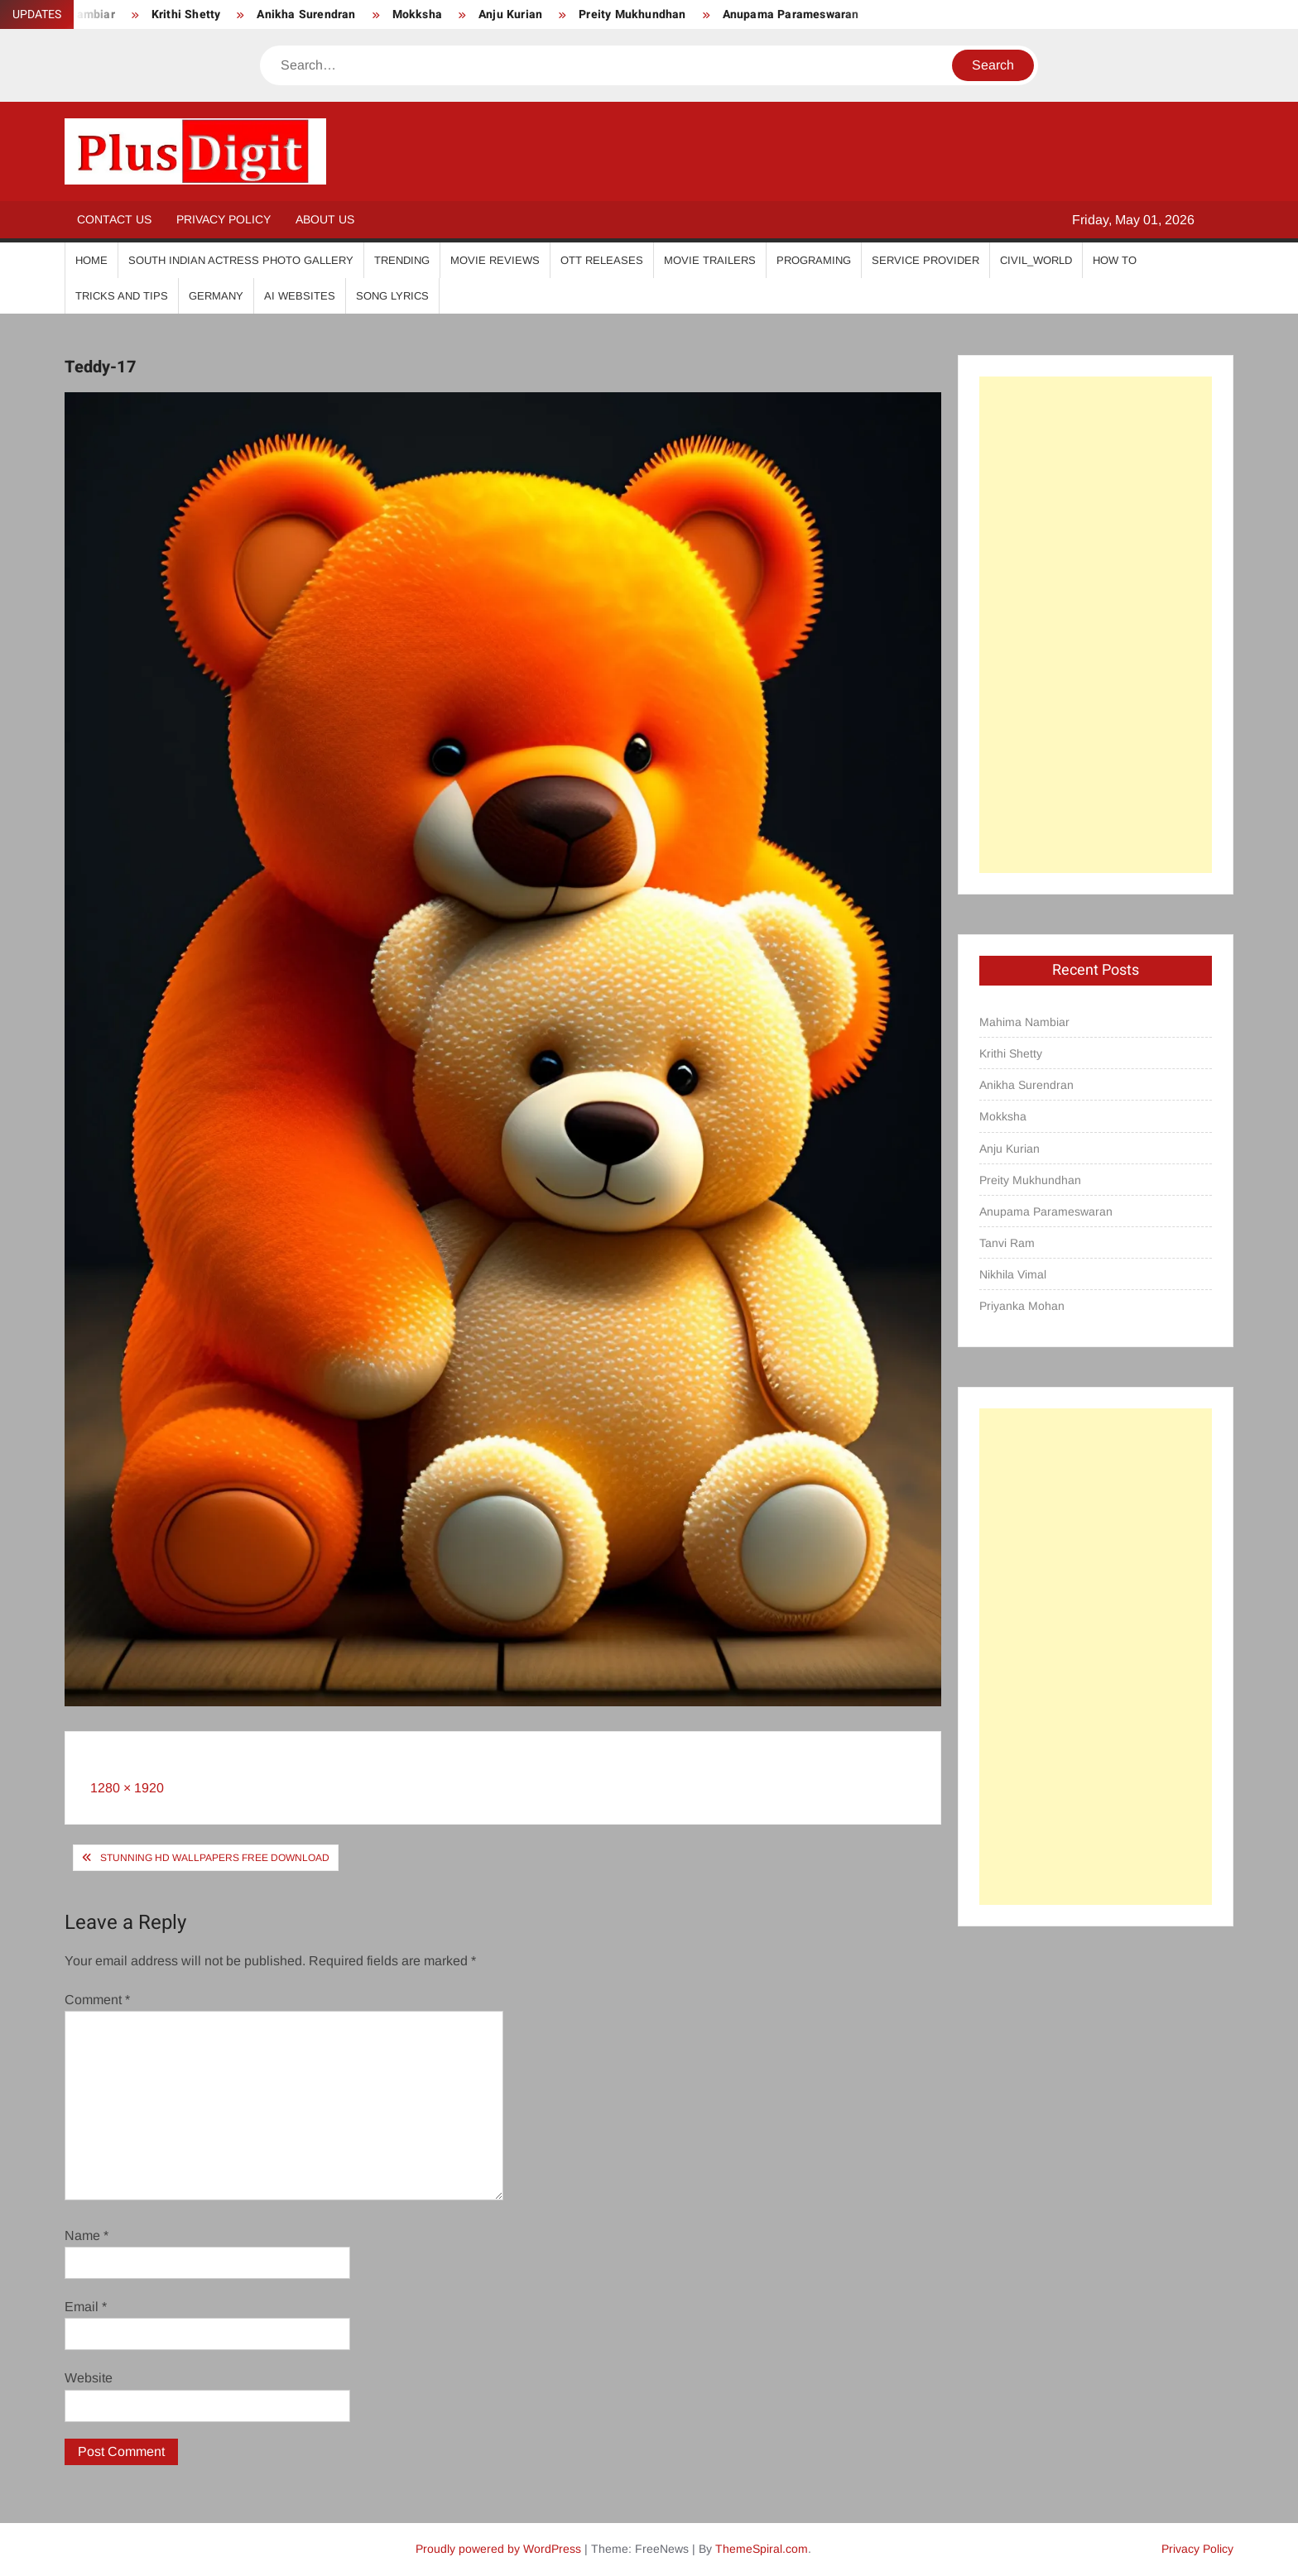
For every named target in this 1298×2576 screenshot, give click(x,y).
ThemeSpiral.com (761, 2548)
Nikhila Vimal (1012, 1274)
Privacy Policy (223, 219)
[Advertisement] (1095, 625)
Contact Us (114, 219)
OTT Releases (601, 260)
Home (91, 260)
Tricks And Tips (121, 296)
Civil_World (1036, 260)
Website (89, 2378)
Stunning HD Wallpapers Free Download (214, 1858)
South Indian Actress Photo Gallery (240, 260)
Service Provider (925, 260)
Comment (97, 2000)
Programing (813, 260)
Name (86, 2235)
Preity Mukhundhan (632, 14)
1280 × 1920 (127, 1788)
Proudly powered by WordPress (498, 2548)
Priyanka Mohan (1022, 1305)
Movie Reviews (495, 260)
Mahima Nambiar (1024, 1022)
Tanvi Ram (1007, 1243)
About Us (325, 219)
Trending (402, 260)
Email (86, 2307)
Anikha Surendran (306, 14)
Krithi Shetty (186, 14)
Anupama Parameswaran (791, 14)
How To (1115, 260)
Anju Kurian (510, 14)
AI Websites (299, 296)
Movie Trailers (710, 260)
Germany (216, 296)
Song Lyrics (392, 296)
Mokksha (417, 14)
